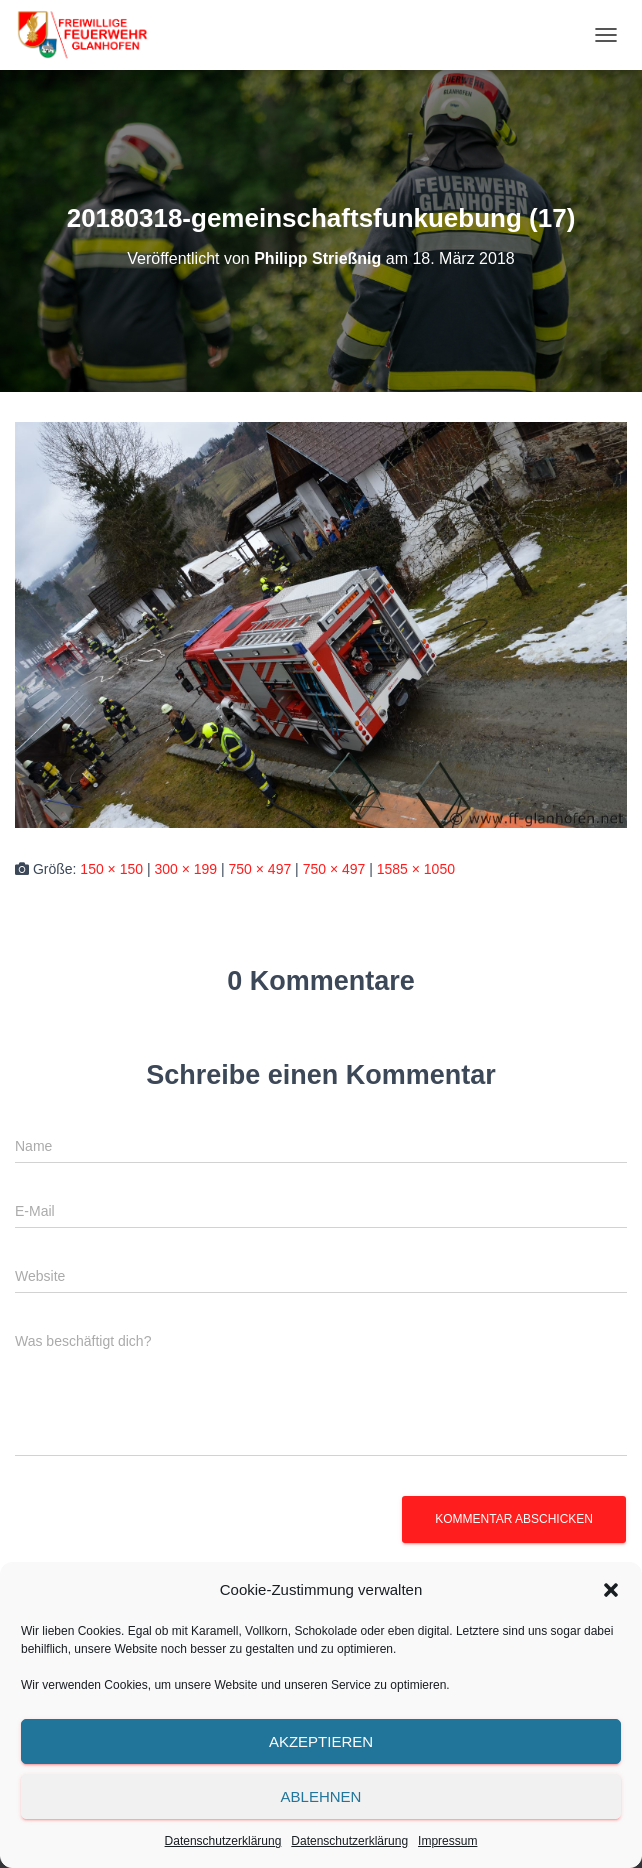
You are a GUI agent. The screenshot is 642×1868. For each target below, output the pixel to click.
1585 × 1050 (416, 869)
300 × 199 (185, 869)
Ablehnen (321, 1796)
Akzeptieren (321, 1741)
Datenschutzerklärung (223, 1841)
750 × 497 (260, 869)
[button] (611, 1590)
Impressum (447, 1841)
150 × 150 (111, 869)
